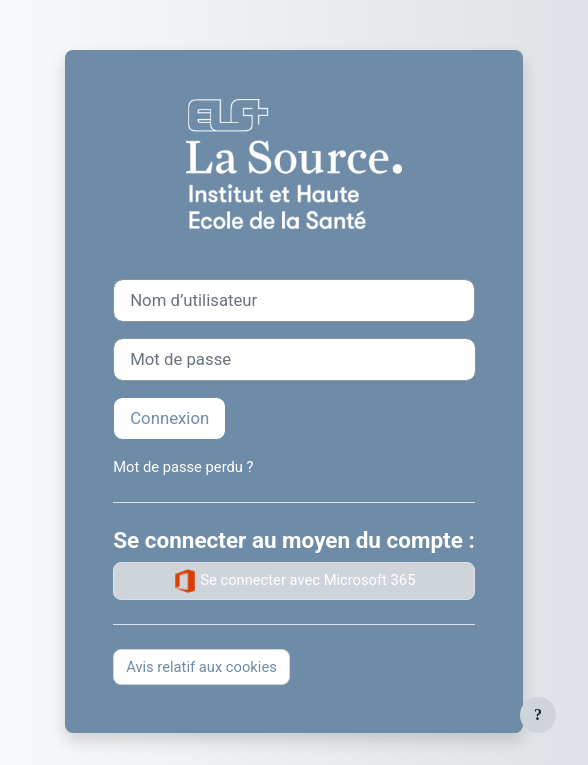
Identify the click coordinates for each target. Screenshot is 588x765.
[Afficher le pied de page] (538, 715)
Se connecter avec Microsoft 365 (294, 581)
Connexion (169, 418)
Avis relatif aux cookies (201, 667)
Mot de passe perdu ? (183, 467)
